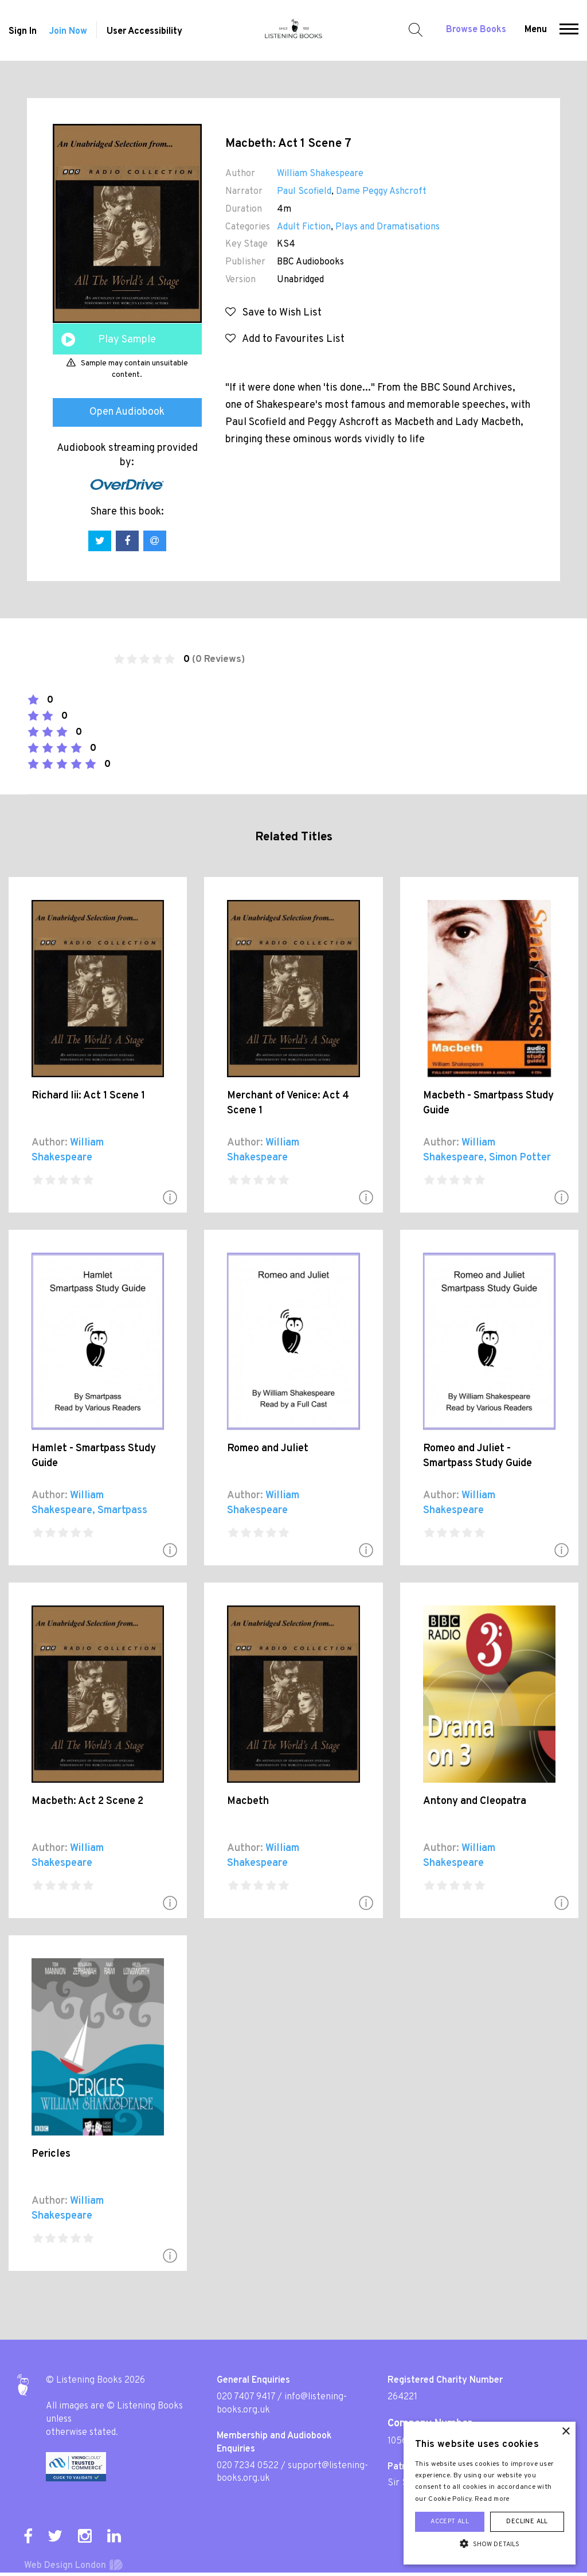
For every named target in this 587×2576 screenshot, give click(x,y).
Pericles (51, 2154)
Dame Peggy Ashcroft (381, 191)
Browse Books (476, 30)
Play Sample (127, 339)
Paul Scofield (304, 191)
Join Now (68, 31)
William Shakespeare (320, 174)
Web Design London (65, 2565)
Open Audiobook (127, 412)
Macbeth (248, 1801)
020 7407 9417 (246, 2397)
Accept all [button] (450, 2521)
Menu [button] (536, 30)
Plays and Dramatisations (387, 227)
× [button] (565, 2431)
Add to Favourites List (285, 339)
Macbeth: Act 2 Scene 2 (87, 1801)
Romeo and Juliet (267, 1448)
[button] (568, 30)
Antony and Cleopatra (474, 1801)
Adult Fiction (304, 227)
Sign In (23, 31)
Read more (492, 2499)
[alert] (490, 2493)
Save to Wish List (273, 312)
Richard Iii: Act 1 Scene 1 (88, 1095)
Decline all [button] (526, 2521)
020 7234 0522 (248, 2466)
